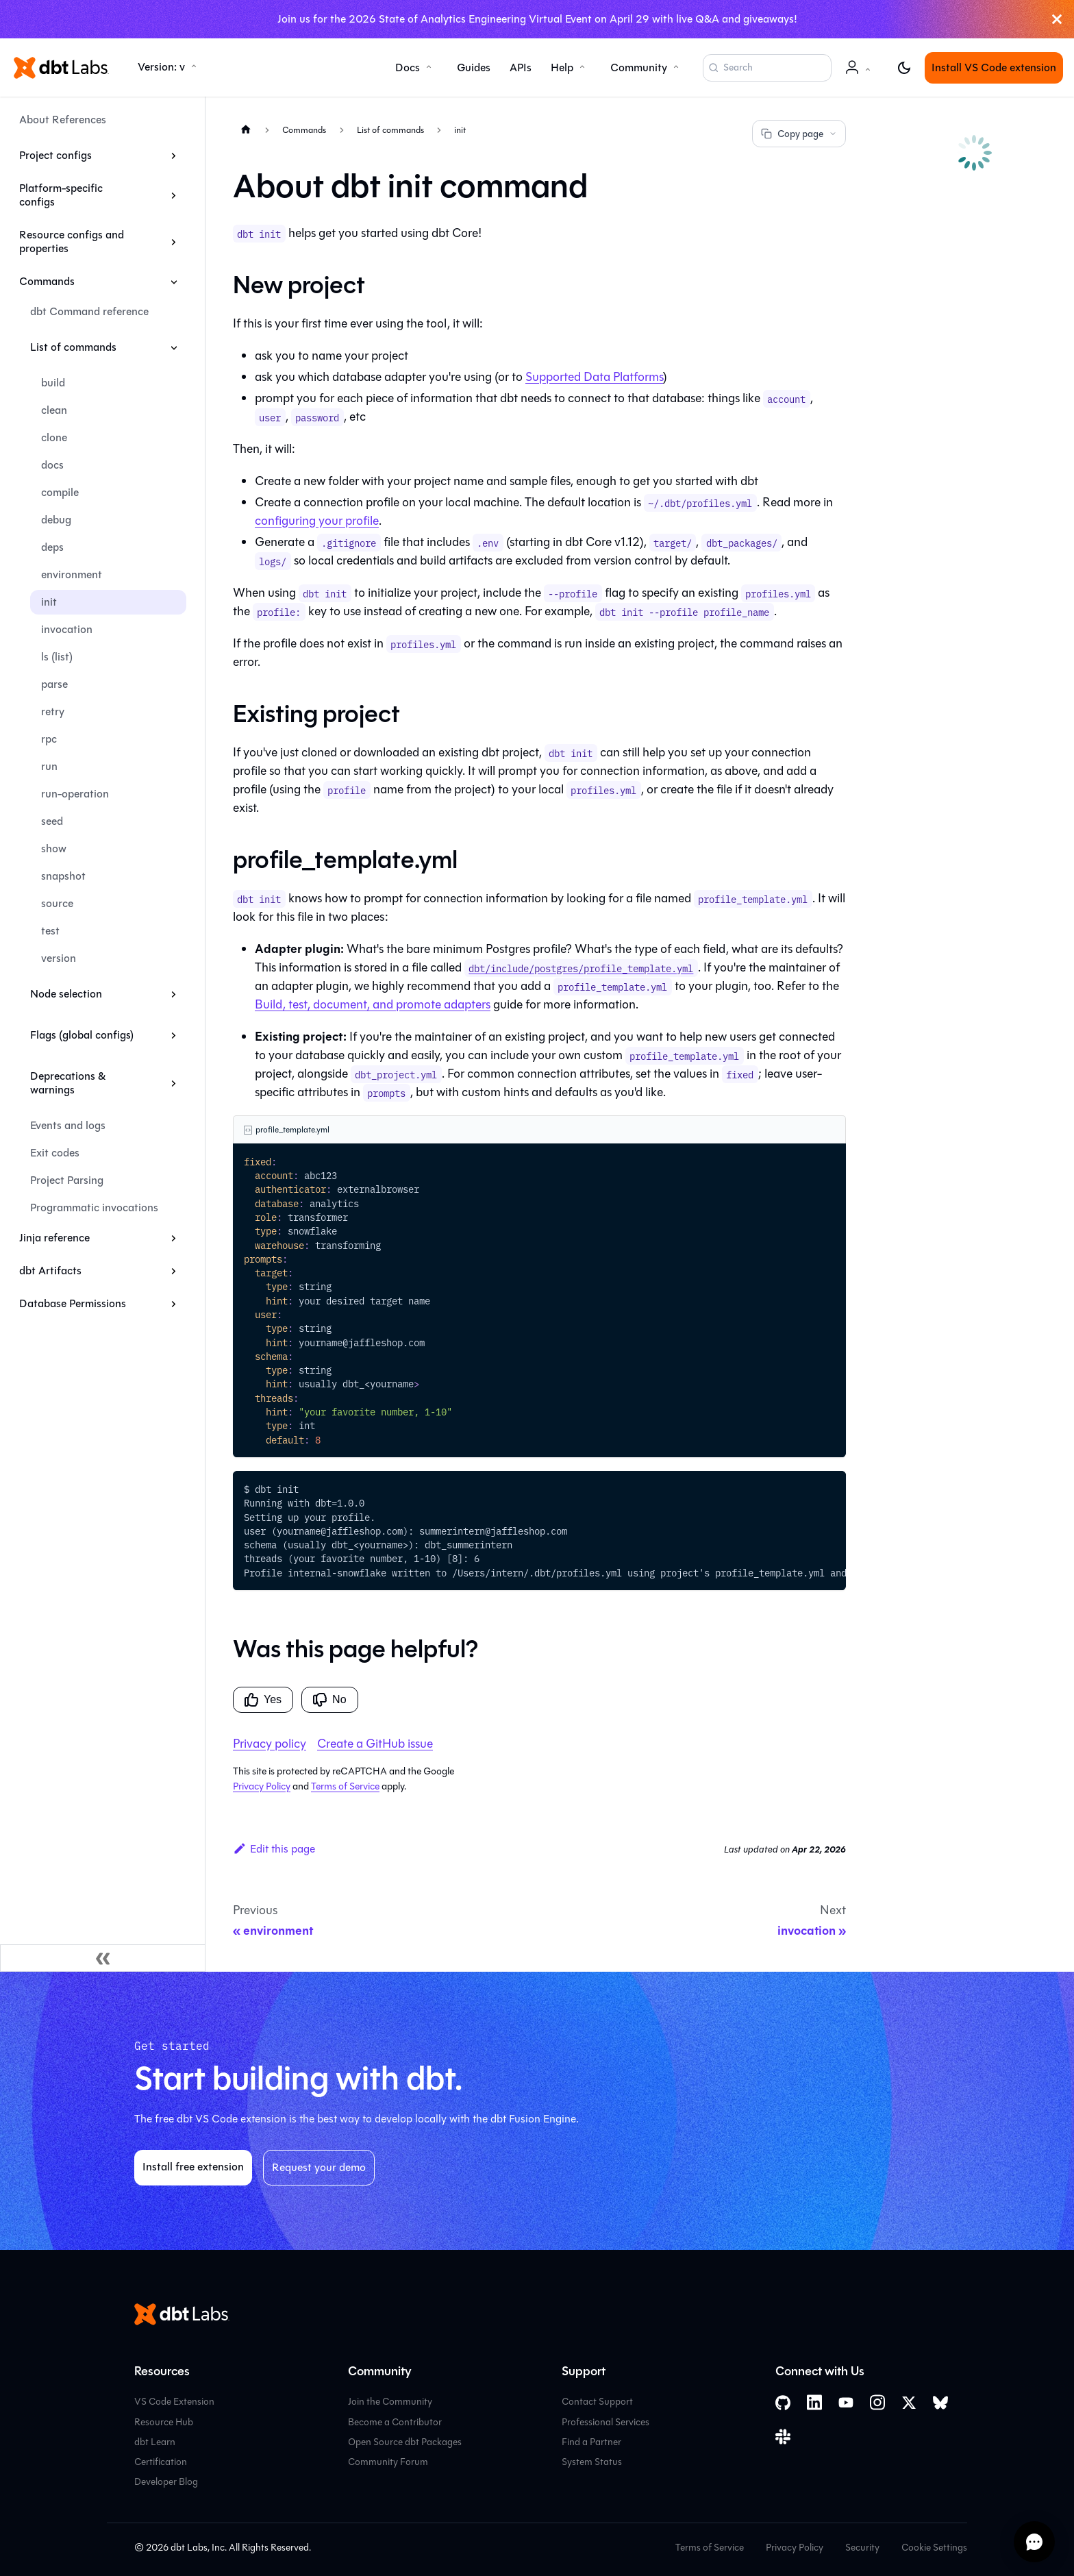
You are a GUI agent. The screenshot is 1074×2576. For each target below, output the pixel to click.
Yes (263, 1700)
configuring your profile (317, 521)
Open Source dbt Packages (405, 2442)
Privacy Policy (261, 1786)
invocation (66, 629)
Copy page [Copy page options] (799, 134)
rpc (49, 739)
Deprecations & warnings (67, 1083)
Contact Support (597, 2401)
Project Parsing (66, 1180)
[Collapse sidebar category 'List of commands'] (173, 347)
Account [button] (860, 74)
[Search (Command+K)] (767, 68)
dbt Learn (154, 2442)
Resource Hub (163, 2422)
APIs (521, 67)
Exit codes (54, 1153)
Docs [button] (407, 67)
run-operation (75, 794)
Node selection (66, 994)
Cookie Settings (934, 2547)
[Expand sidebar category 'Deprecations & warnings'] (173, 1083)
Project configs (55, 155)
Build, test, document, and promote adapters (372, 1004)
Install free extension (193, 2167)
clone (54, 437)
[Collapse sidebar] (102, 1958)
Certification (160, 2462)
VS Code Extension (174, 2401)
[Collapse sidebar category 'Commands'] (173, 282)
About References (62, 119)
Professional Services (605, 2422)
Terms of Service (345, 1786)
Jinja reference (54, 1238)
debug (56, 520)
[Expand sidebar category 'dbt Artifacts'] (173, 1271)
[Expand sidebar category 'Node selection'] (173, 994)
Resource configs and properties (71, 241)
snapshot (63, 876)
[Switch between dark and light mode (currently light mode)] (904, 68)
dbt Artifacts (50, 1270)
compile (60, 492)
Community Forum (388, 2462)
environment (71, 574)
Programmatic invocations (94, 1207)
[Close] (1057, 19)
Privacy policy (269, 1744)
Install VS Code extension (994, 67)
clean (54, 410)
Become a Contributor (395, 2422)
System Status (592, 2462)
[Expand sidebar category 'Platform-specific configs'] (173, 195)
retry (52, 711)
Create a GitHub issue (375, 1744)
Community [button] (638, 67)
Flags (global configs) (82, 1035)
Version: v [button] (161, 67)
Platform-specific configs (61, 195)
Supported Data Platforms (594, 377)
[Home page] (246, 129)
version (58, 958)
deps (52, 547)
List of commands (73, 347)
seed (52, 821)
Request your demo (319, 2167)
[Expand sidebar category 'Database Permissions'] (173, 1304)
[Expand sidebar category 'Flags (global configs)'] (173, 1035)
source (57, 903)
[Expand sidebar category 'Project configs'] (173, 155)
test (50, 931)
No (329, 1700)
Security (862, 2547)
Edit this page (274, 1849)
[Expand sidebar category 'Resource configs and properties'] (173, 242)
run (49, 766)
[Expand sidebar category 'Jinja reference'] (173, 1238)
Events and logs (67, 1125)
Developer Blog (166, 2482)
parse (54, 684)
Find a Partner (591, 2442)
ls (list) (57, 657)
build (53, 383)
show (53, 848)
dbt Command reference (89, 311)
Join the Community (390, 2401)
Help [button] (562, 67)
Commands (47, 281)
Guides (473, 67)
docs (52, 465)
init (49, 602)
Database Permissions (72, 1303)
